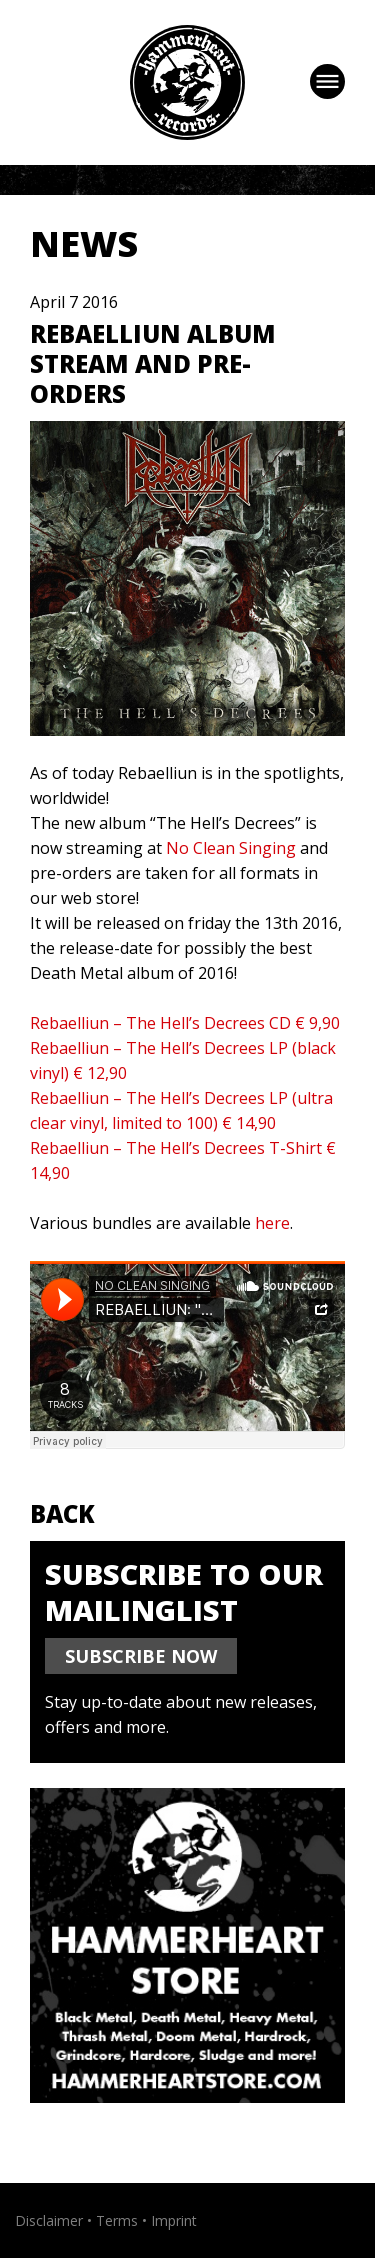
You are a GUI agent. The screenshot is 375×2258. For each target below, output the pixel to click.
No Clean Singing (231, 848)
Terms (117, 2220)
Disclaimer (49, 2220)
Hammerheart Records (187, 82)
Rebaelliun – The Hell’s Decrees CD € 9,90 (185, 1023)
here (272, 1223)
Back (62, 1513)
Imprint (174, 2220)
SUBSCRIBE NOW (141, 1656)
